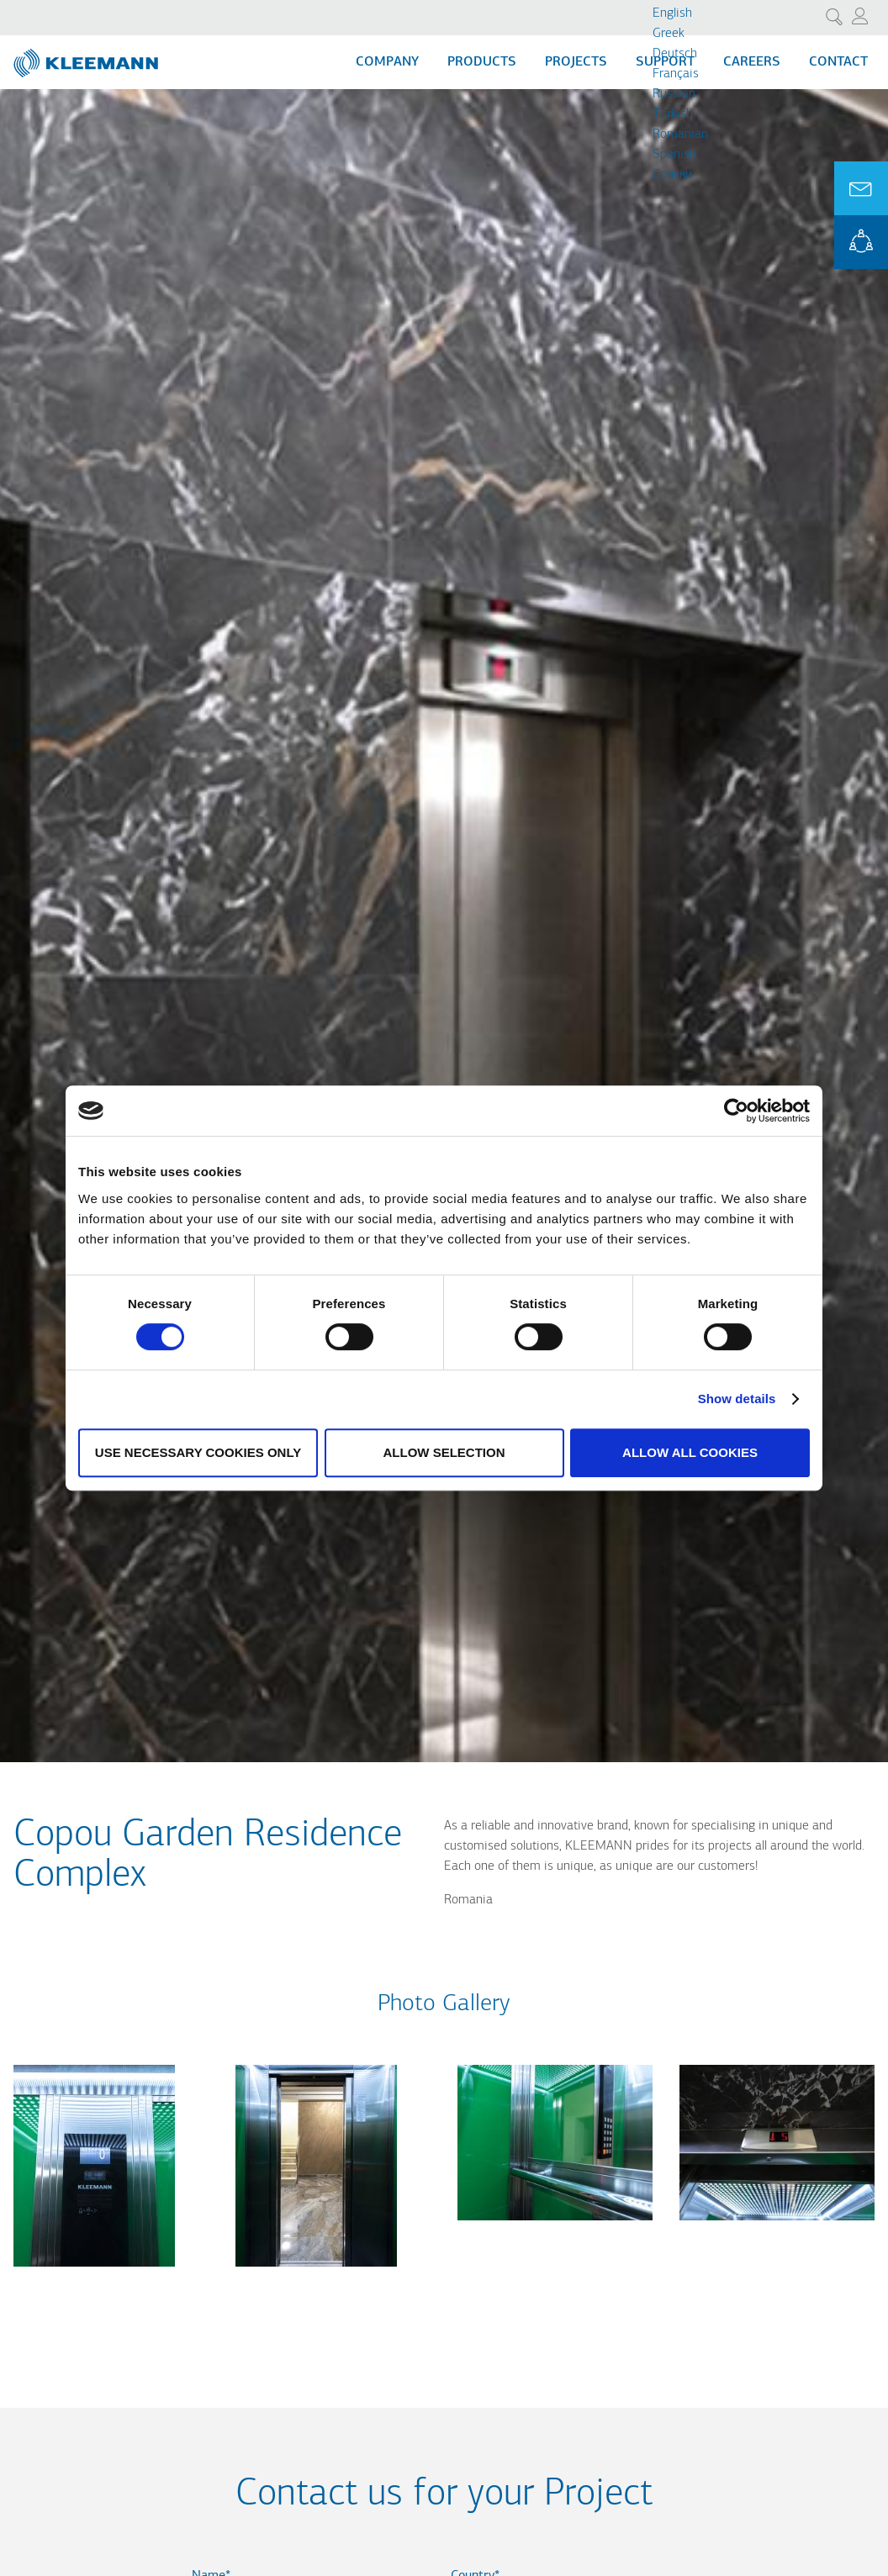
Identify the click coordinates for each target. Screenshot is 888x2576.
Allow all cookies (690, 1452)
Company (387, 62)
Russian (674, 94)
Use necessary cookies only (198, 1452)
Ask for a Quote (861, 188)
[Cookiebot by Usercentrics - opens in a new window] (736, 1110)
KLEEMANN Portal (861, 242)
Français (676, 74)
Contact (838, 62)
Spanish (674, 154)
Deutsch (675, 54)
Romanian (680, 134)
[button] (94, 2276)
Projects (576, 62)
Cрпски (672, 175)
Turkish (673, 114)
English (672, 13)
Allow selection (444, 1452)
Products (481, 62)
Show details (737, 1398)
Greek (668, 33)
